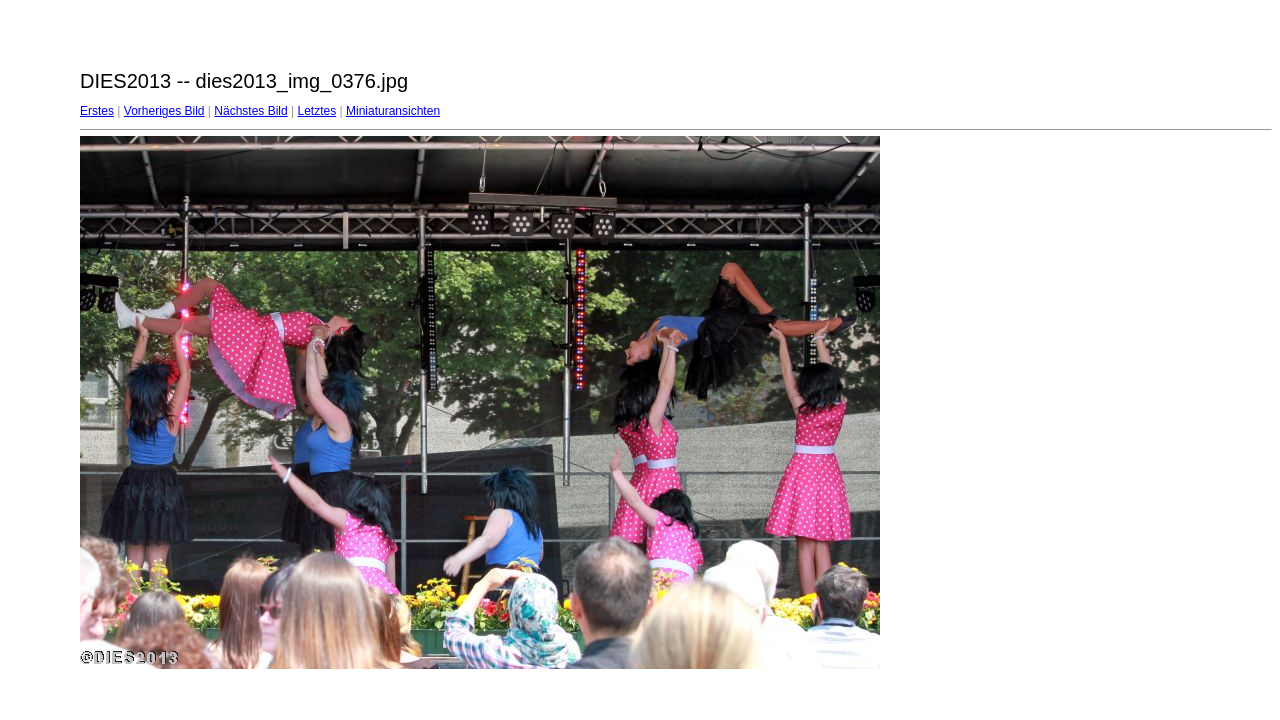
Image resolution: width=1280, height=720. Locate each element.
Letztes (317, 111)
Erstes (97, 111)
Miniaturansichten (393, 111)
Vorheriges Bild (164, 111)
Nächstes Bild (250, 111)
